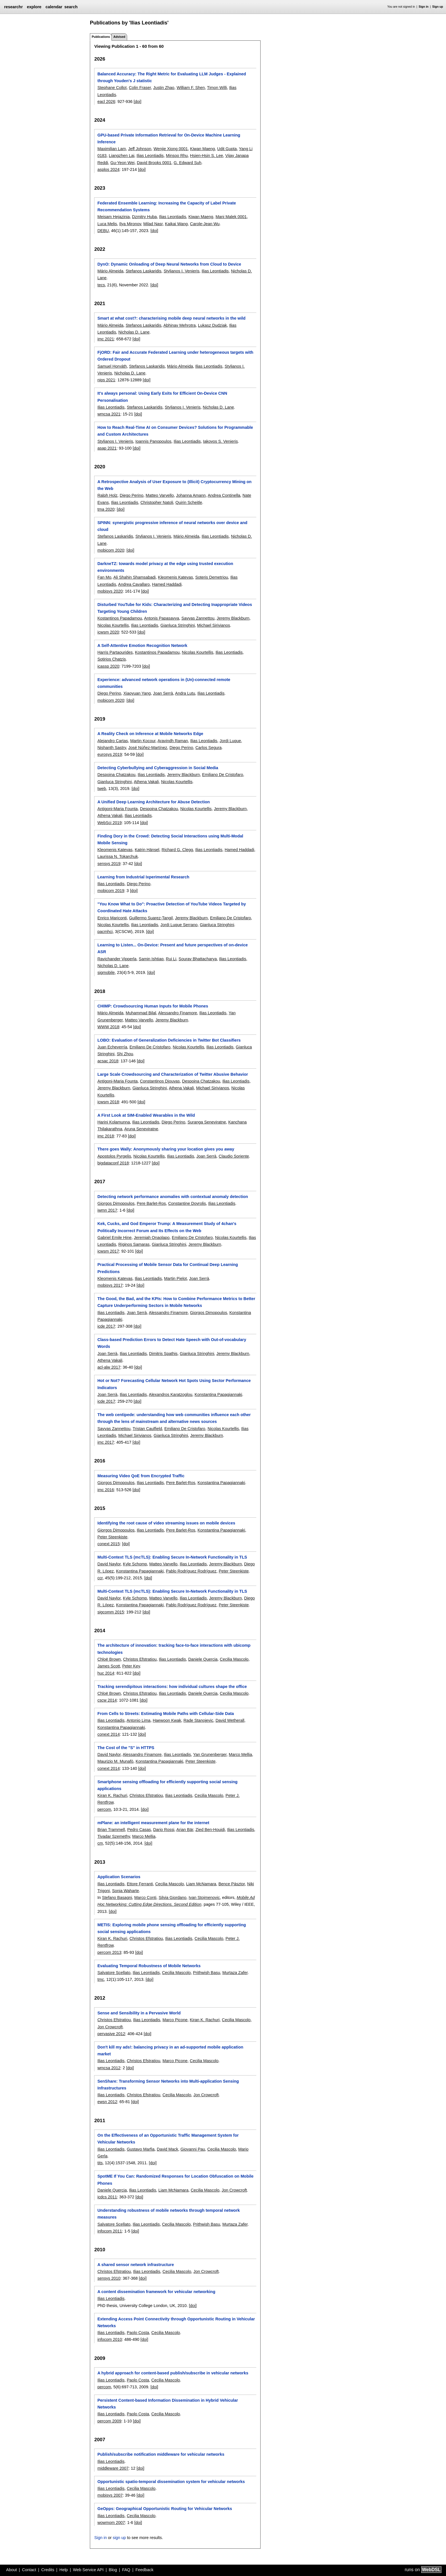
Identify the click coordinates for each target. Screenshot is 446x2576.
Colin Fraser (140, 87)
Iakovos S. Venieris (220, 441)
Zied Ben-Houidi (210, 1829)
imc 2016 (105, 1489)
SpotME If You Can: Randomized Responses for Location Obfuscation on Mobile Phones (175, 2179)
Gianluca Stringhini (177, 625)
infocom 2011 (109, 2231)
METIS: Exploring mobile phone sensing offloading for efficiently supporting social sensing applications (171, 1928)
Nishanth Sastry (111, 747)
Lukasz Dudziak (212, 325)
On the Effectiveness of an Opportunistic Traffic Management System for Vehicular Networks (168, 2138)
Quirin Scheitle (188, 502)
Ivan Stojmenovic (204, 1897)
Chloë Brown (109, 1659)
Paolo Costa (138, 2332)
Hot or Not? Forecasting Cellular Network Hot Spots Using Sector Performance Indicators (174, 1384)
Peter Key (131, 1666)
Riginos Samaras (134, 1244)
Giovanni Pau (192, 2149)
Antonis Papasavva (161, 618)
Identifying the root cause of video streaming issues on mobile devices (166, 1523)
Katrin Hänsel (147, 849)
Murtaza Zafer (235, 1972)
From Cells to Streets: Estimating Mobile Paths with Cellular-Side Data (165, 1713)
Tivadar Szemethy (113, 1836)
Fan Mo (104, 577)
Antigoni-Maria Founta (117, 808)
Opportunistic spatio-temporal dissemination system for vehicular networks (171, 2481)
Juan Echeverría (112, 1047)
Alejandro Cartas (112, 740)
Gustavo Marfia (141, 2149)
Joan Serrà (163, 693)
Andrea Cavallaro (134, 584)
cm (100, 1843)
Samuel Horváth (112, 366)
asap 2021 (106, 448)
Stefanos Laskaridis (144, 271)
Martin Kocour (143, 740)
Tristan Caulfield (147, 1428)
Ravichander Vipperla (116, 959)
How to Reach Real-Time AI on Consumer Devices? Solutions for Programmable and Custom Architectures (175, 430)
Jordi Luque (230, 740)
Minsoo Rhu (177, 155)
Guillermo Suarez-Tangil (151, 918)
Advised (119, 36)
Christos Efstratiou (140, 1659)
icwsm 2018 (108, 1102)
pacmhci (105, 931)
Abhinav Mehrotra (179, 325)
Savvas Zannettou (197, 618)
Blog (113, 2569)
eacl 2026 (106, 101)
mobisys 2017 (110, 1285)
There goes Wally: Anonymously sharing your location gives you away (165, 1149)
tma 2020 (105, 509)
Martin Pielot (175, 1278)
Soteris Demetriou (211, 577)
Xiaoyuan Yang (137, 693)
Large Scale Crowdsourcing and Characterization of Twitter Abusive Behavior (172, 1074)
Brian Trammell (111, 1829)
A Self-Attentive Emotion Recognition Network (142, 645)
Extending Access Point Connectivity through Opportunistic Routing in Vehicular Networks (176, 2322)
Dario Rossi (163, 1829)
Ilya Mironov (130, 224)
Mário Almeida (110, 271)
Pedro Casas (139, 1829)
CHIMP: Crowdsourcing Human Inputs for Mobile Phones (152, 1006)
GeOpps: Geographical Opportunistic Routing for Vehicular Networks (164, 2508)
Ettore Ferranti (140, 1884)
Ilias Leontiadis (150, 155)
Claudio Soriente (234, 1156)
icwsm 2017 (108, 1251)
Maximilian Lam (111, 148)
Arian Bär (184, 1829)
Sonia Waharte (125, 1890)
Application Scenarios (118, 1876)
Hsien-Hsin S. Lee (206, 155)
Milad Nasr (153, 224)
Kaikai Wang (176, 224)
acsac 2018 (107, 1061)
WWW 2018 (108, 1027)
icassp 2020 (108, 666)
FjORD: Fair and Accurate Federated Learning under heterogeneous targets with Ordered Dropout (175, 355)
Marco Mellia (240, 1754)
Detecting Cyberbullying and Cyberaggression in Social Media (157, 767)
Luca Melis (107, 224)
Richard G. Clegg (177, 849)
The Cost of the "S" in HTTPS (125, 1747)
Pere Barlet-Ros (151, 1203)
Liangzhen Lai (121, 155)
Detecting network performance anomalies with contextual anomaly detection (172, 1196)
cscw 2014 (107, 1700)
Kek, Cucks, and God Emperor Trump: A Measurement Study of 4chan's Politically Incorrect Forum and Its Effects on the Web (166, 1227)
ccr (99, 1578)
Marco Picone (174, 2020)
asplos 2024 (108, 169)
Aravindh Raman (173, 740)
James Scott (108, 1666)
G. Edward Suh (187, 162)
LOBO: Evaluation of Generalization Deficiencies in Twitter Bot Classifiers (169, 1040)
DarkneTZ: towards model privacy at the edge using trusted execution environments (165, 567)
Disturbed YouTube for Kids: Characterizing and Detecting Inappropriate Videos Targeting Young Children (174, 608)
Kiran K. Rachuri (112, 1795)
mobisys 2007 (110, 2495)
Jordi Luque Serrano (178, 924)
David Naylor (109, 1564)
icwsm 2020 (108, 632)
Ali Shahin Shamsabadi (134, 577)
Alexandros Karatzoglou (170, 1394)
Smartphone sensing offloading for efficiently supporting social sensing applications (167, 1785)
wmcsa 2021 (108, 414)
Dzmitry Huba (144, 216)
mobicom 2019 (110, 890)
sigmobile (106, 972)
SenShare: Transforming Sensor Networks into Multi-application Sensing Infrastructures (168, 2084)
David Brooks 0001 (154, 162)
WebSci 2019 (109, 822)
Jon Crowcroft (110, 2027)
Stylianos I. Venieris (181, 271)
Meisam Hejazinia (113, 216)
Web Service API (88, 2569)
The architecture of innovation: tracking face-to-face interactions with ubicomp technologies (173, 1648)
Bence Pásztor (231, 1884)
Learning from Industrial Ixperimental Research (143, 877)
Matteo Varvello (160, 495)
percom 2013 (109, 1952)
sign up (119, 2537)
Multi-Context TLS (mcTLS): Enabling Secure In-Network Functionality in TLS (172, 1557)
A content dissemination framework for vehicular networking (156, 2291)
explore (34, 7)
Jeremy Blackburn (233, 618)
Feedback (144, 2569)
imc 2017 (105, 1442)
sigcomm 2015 (110, 1612)
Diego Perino (131, 495)
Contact (29, 2569)
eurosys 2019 (109, 754)
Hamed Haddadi (166, 584)
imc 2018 (105, 1136)
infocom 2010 (109, 2339)
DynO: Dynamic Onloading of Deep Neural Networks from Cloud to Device (169, 264)
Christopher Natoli (157, 502)
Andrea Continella (224, 495)
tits (99, 2163)
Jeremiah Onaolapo (152, 1237)
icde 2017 (106, 1326)
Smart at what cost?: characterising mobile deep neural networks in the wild (171, 318)
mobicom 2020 (110, 550)
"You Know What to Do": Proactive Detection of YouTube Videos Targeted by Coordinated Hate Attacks (171, 907)
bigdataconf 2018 (113, 1163)
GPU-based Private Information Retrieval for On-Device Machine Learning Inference (168, 138)
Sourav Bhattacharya (198, 959)
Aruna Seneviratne (141, 1129)
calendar (54, 7)
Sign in (424, 6)
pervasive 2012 (111, 2033)
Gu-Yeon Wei (122, 162)
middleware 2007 (113, 2468)
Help (63, 2569)
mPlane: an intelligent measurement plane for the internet (153, 1822)
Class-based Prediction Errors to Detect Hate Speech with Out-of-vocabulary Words (171, 1343)
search (70, 7)
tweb (101, 788)
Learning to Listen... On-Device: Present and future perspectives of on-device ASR (172, 948)
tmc (100, 1979)
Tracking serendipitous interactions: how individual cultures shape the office (172, 1686)
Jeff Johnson (139, 148)
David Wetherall (230, 1720)
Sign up (437, 6)
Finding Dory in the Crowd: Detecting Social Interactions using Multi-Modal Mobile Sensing (170, 839)
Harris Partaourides (115, 652)
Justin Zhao (163, 87)
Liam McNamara (201, 1884)
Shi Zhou (125, 1054)
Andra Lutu (185, 693)
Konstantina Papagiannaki (218, 1394)
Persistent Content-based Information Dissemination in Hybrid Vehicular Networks (167, 2403)
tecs (101, 285)
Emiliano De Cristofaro (222, 774)
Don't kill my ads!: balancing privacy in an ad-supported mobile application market (170, 2050)
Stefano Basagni (117, 1897)
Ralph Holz (107, 495)
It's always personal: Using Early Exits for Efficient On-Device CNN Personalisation (162, 396)
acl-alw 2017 (108, 1367)
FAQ (126, 2569)
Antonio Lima (138, 1720)
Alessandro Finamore (177, 1013)
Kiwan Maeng (202, 148)
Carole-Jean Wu (205, 224)
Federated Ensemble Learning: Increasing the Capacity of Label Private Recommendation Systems (166, 206)
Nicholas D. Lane (134, 332)
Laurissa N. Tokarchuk (117, 856)
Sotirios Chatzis (111, 659)
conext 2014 (108, 1734)
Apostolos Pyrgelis (114, 1156)
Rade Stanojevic (198, 1720)
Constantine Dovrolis (187, 1203)
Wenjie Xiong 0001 (171, 148)
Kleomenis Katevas (175, 577)
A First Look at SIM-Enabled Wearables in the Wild (146, 1115)
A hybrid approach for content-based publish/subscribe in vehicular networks (172, 2373)
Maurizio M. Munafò (115, 1761)
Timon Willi (217, 87)
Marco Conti (145, 1897)
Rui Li (171, 959)
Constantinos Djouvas (160, 1081)
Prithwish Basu (206, 1972)
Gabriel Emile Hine (114, 1237)
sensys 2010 (108, 2278)
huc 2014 (105, 1673)
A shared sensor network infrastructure (135, 2264)
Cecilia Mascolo (234, 1659)
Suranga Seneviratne (206, 1122)
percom (104, 1809)
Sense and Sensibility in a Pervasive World (138, 2013)
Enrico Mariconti (112, 918)
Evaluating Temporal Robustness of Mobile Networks (149, 1965)
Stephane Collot (111, 87)
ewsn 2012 (107, 2101)
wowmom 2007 (111, 2522)
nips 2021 (106, 380)
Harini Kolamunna (113, 1122)
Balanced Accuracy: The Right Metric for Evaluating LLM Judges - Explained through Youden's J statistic (171, 77)
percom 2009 (109, 2421)
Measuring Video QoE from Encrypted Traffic (140, 1476)
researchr (13, 7)
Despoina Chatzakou (116, 774)
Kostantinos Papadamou (119, 618)
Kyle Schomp (135, 1564)
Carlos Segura (208, 747)
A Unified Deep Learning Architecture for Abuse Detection (153, 802)
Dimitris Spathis (163, 1353)
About (11, 2569)
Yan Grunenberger (209, 1754)
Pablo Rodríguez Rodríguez (191, 1571)
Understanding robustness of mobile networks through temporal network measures (168, 2213)
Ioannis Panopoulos (153, 441)
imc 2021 (105, 339)
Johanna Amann (191, 495)
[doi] (137, 101)
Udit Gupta (227, 148)
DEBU (103, 230)
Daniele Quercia (203, 1659)
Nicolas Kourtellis (113, 625)
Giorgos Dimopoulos (115, 1203)
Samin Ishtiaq (151, 959)
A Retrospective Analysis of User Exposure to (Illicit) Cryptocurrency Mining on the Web (174, 485)
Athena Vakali (146, 781)
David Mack (167, 2149)
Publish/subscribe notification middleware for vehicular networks (160, 2454)
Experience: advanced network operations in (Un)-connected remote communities (163, 683)
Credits (47, 2569)
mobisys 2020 (110, 591)
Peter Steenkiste (112, 1537)
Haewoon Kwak (167, 1720)
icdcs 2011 (107, 2197)
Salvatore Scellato (113, 1972)
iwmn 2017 (107, 1210)
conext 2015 (108, 1544)
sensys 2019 (108, 863)
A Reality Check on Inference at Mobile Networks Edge (150, 733)
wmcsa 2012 (108, 2068)
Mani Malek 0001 (231, 216)
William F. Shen (191, 87)
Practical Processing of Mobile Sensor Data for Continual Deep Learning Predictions (167, 1268)
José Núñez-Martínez (147, 747)
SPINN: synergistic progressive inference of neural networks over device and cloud (172, 526)
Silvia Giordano (173, 1897)
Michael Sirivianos (213, 625)
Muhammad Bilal (141, 1013)
